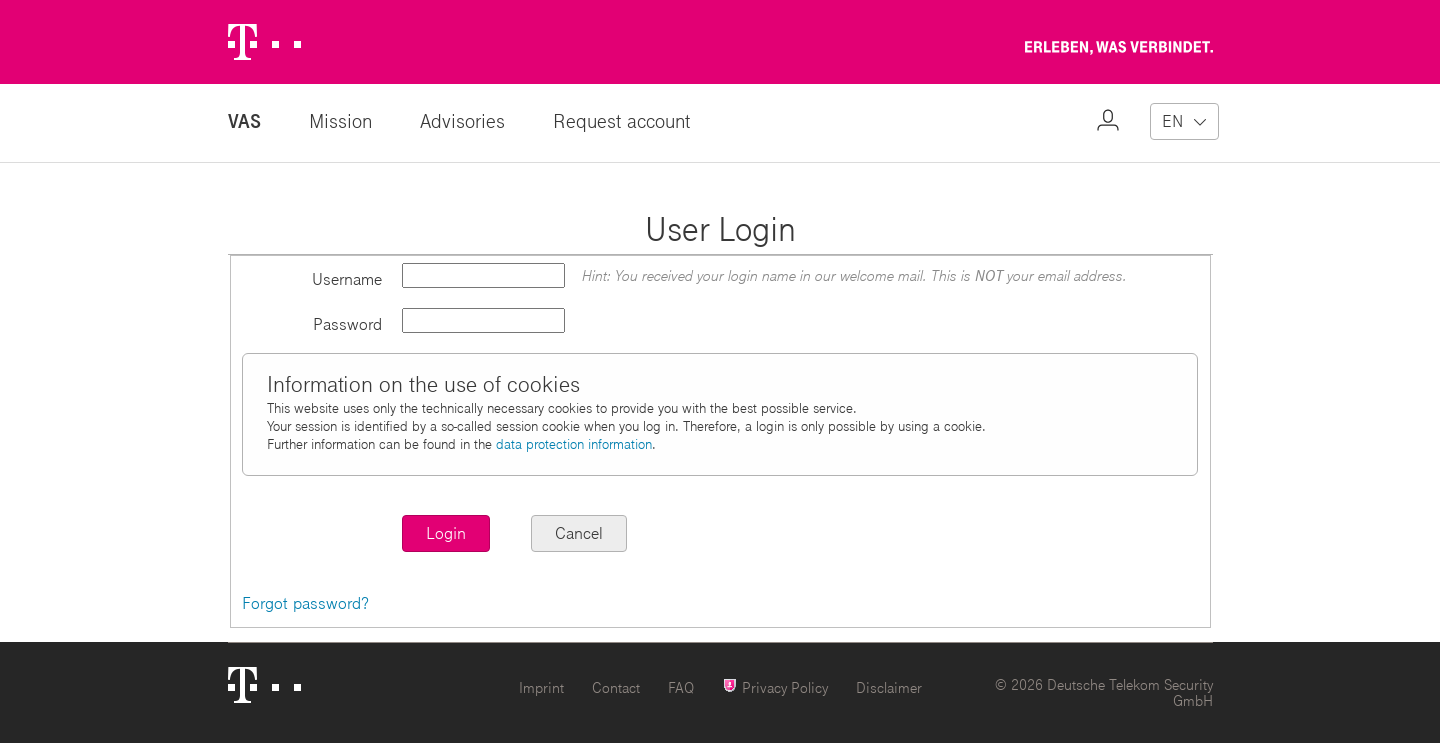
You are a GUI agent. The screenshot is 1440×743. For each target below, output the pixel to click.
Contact (616, 687)
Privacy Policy (775, 686)
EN (1172, 120)
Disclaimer (889, 687)
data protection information (574, 444)
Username (347, 278)
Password (347, 323)
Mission (340, 120)
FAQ (681, 687)
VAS (244, 120)
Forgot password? (305, 602)
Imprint (541, 687)
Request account (622, 120)
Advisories (462, 120)
